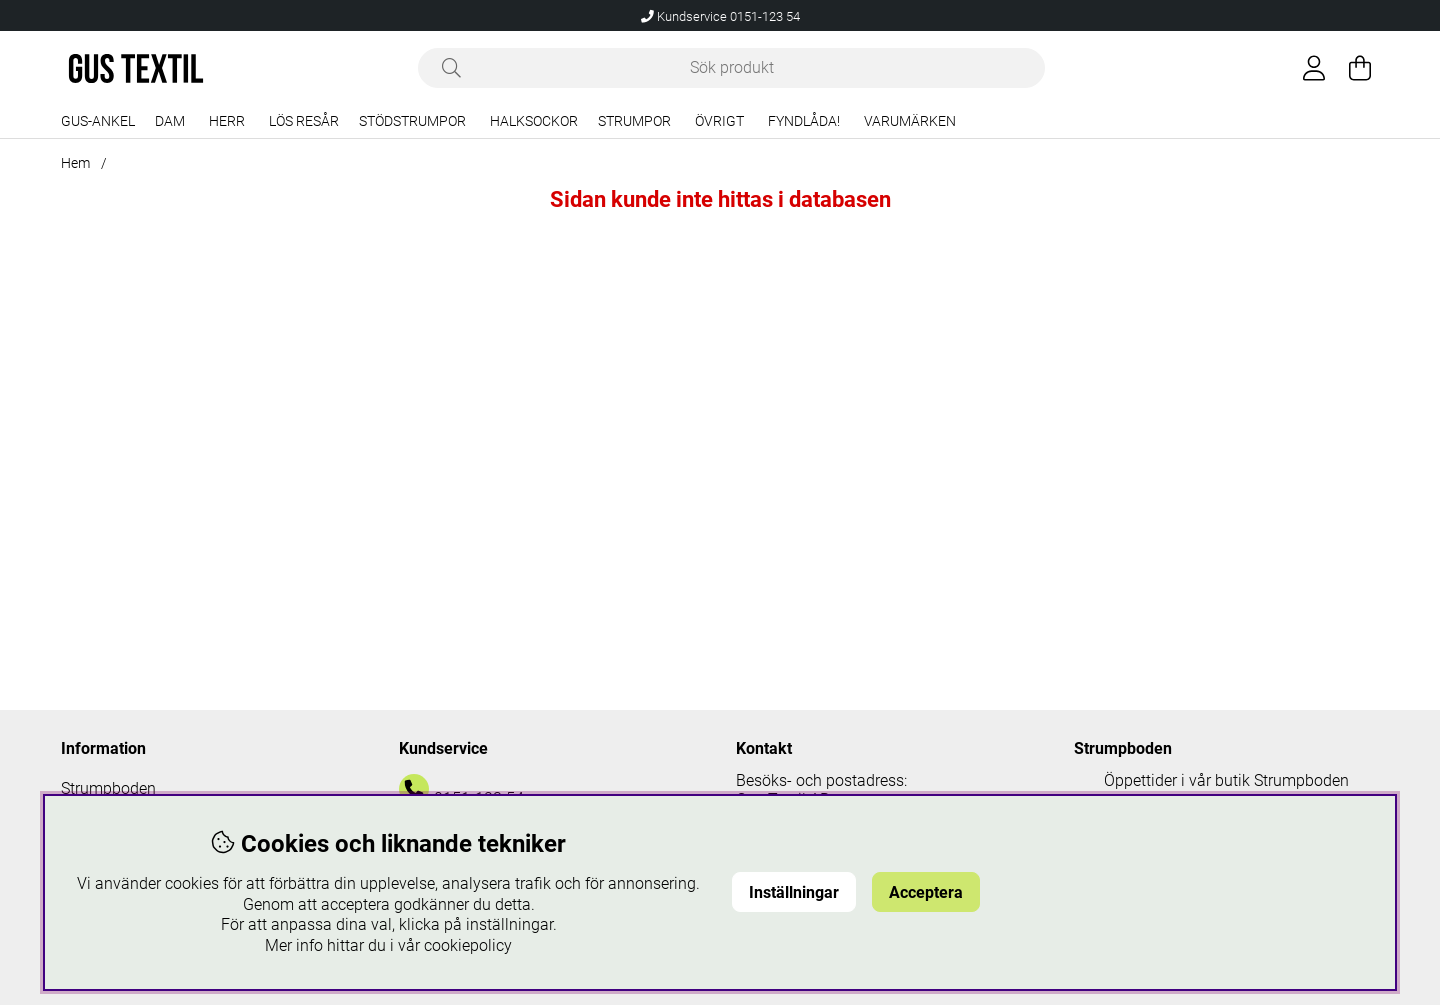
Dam (170, 121)
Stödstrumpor (412, 121)
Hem (75, 163)
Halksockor (534, 121)
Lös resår (304, 121)
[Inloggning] (1314, 68)
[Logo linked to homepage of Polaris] (136, 68)
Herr (227, 121)
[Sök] (731, 68)
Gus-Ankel (98, 121)
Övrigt (719, 121)
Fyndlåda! (804, 121)
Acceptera (926, 892)
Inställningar (794, 892)
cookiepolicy (468, 945)
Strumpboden (108, 788)
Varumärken (910, 121)
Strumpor (634, 121)
